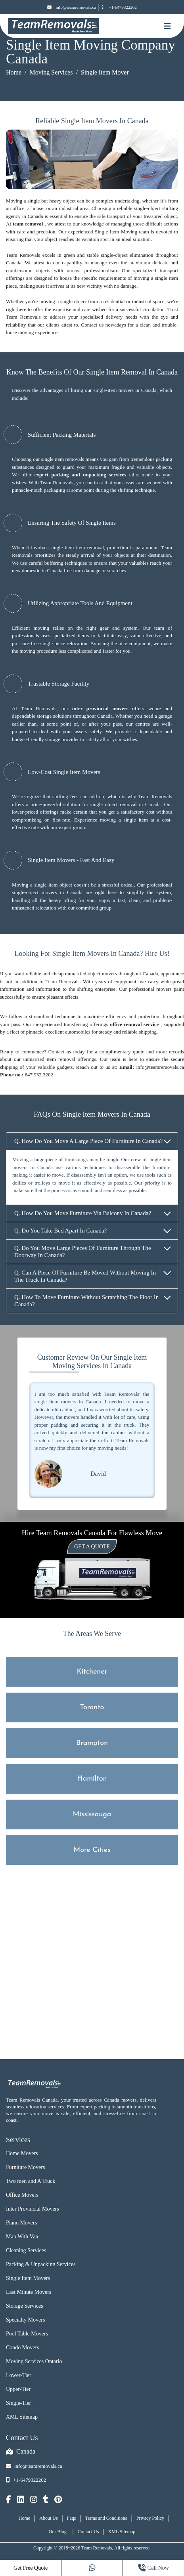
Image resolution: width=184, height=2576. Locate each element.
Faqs (71, 2518)
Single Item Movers (28, 2278)
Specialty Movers (25, 2320)
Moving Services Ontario (34, 2361)
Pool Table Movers (27, 2334)
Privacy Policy (150, 2518)
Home (13, 72)
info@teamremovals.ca (71, 7)
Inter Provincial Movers (32, 2209)
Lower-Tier (18, 2375)
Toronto (92, 1707)
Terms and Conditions (106, 2518)
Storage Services (24, 2306)
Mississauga (92, 1814)
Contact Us (88, 2531)
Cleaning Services (26, 2250)
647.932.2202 (39, 1075)
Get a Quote (92, 1547)
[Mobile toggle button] (167, 26)
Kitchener (92, 1672)
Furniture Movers (25, 2167)
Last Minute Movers (28, 2292)
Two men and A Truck (30, 2181)
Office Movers (22, 2195)
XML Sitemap (22, 2417)
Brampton (92, 1743)
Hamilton (92, 1779)
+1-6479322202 (118, 7)
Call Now (153, 2568)
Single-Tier (18, 2403)
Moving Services (51, 72)
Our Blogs (59, 2531)
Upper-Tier (18, 2389)
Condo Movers (22, 2348)
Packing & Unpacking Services (40, 2264)
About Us (48, 2518)
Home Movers (22, 2153)
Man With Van (22, 2237)
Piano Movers (21, 2223)
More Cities (92, 1850)
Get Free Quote (30, 2568)
